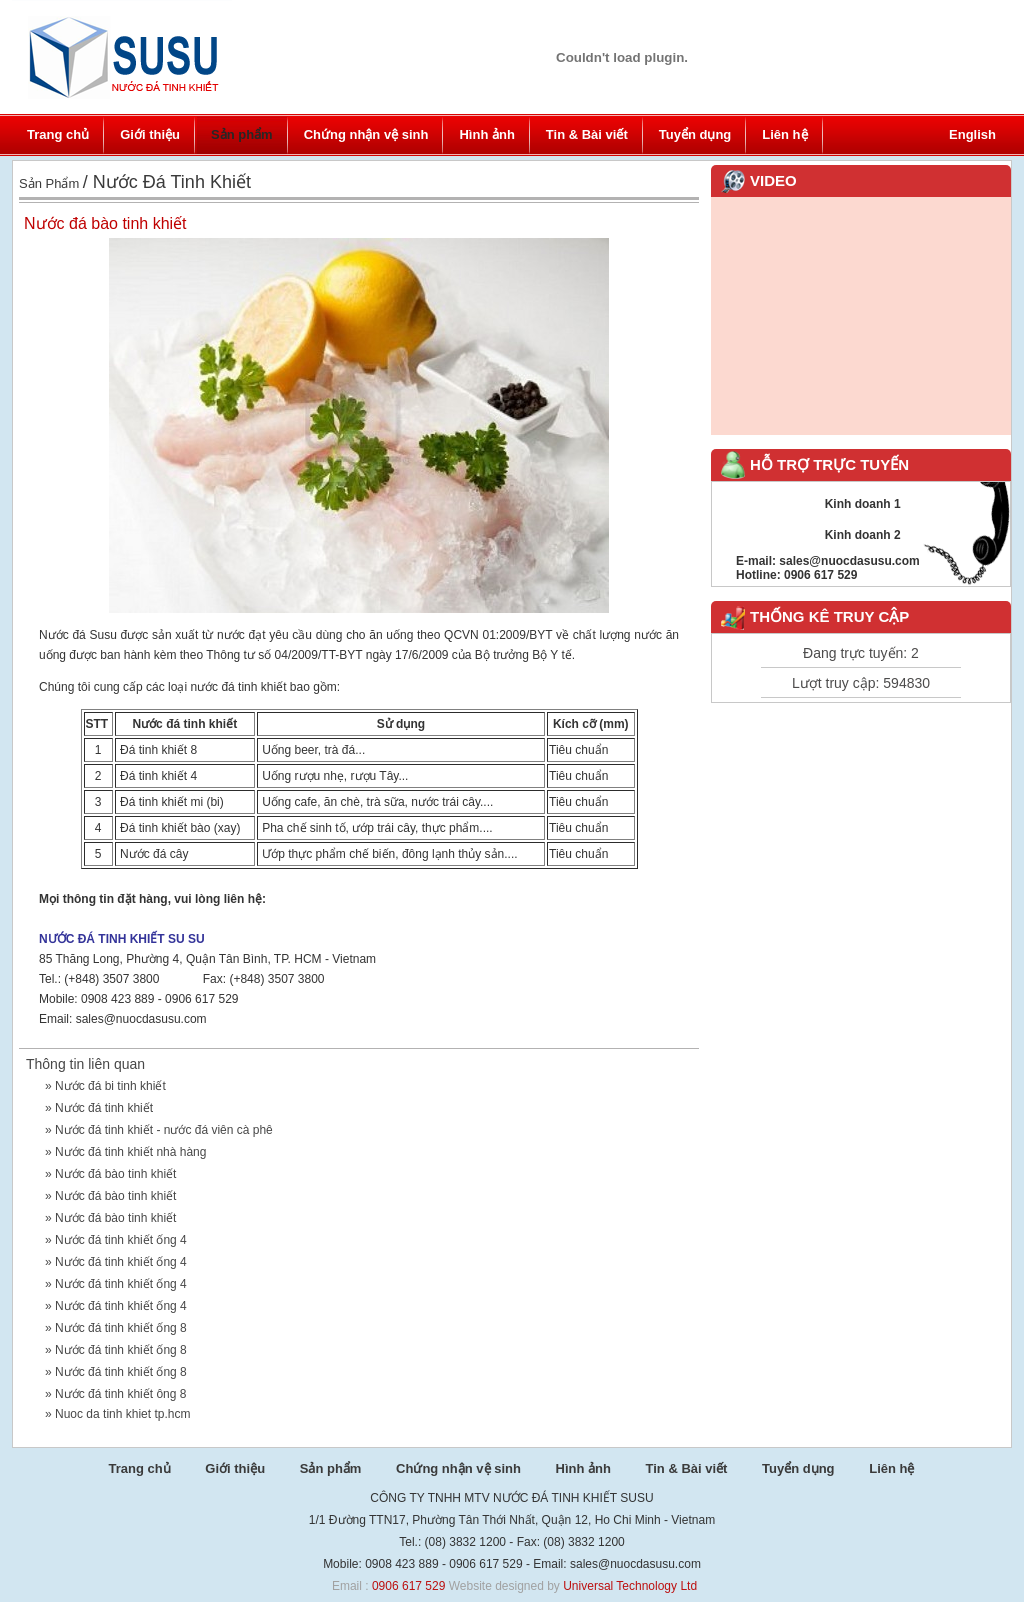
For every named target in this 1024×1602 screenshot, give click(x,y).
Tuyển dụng (695, 134)
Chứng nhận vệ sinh (366, 134)
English (972, 134)
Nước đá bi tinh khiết (110, 1086)
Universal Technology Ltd (630, 1586)
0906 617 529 (408, 1586)
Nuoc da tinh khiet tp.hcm (122, 1414)
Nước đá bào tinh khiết (115, 1174)
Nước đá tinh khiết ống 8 (121, 1328)
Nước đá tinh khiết (104, 1108)
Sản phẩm (242, 134)
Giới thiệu (150, 134)
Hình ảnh (486, 134)
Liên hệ (784, 134)
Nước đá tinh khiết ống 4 (121, 1240)
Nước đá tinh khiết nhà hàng (130, 1152)
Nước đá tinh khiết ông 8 (120, 1394)
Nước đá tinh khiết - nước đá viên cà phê (164, 1130)
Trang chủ (58, 134)
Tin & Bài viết (587, 134)
